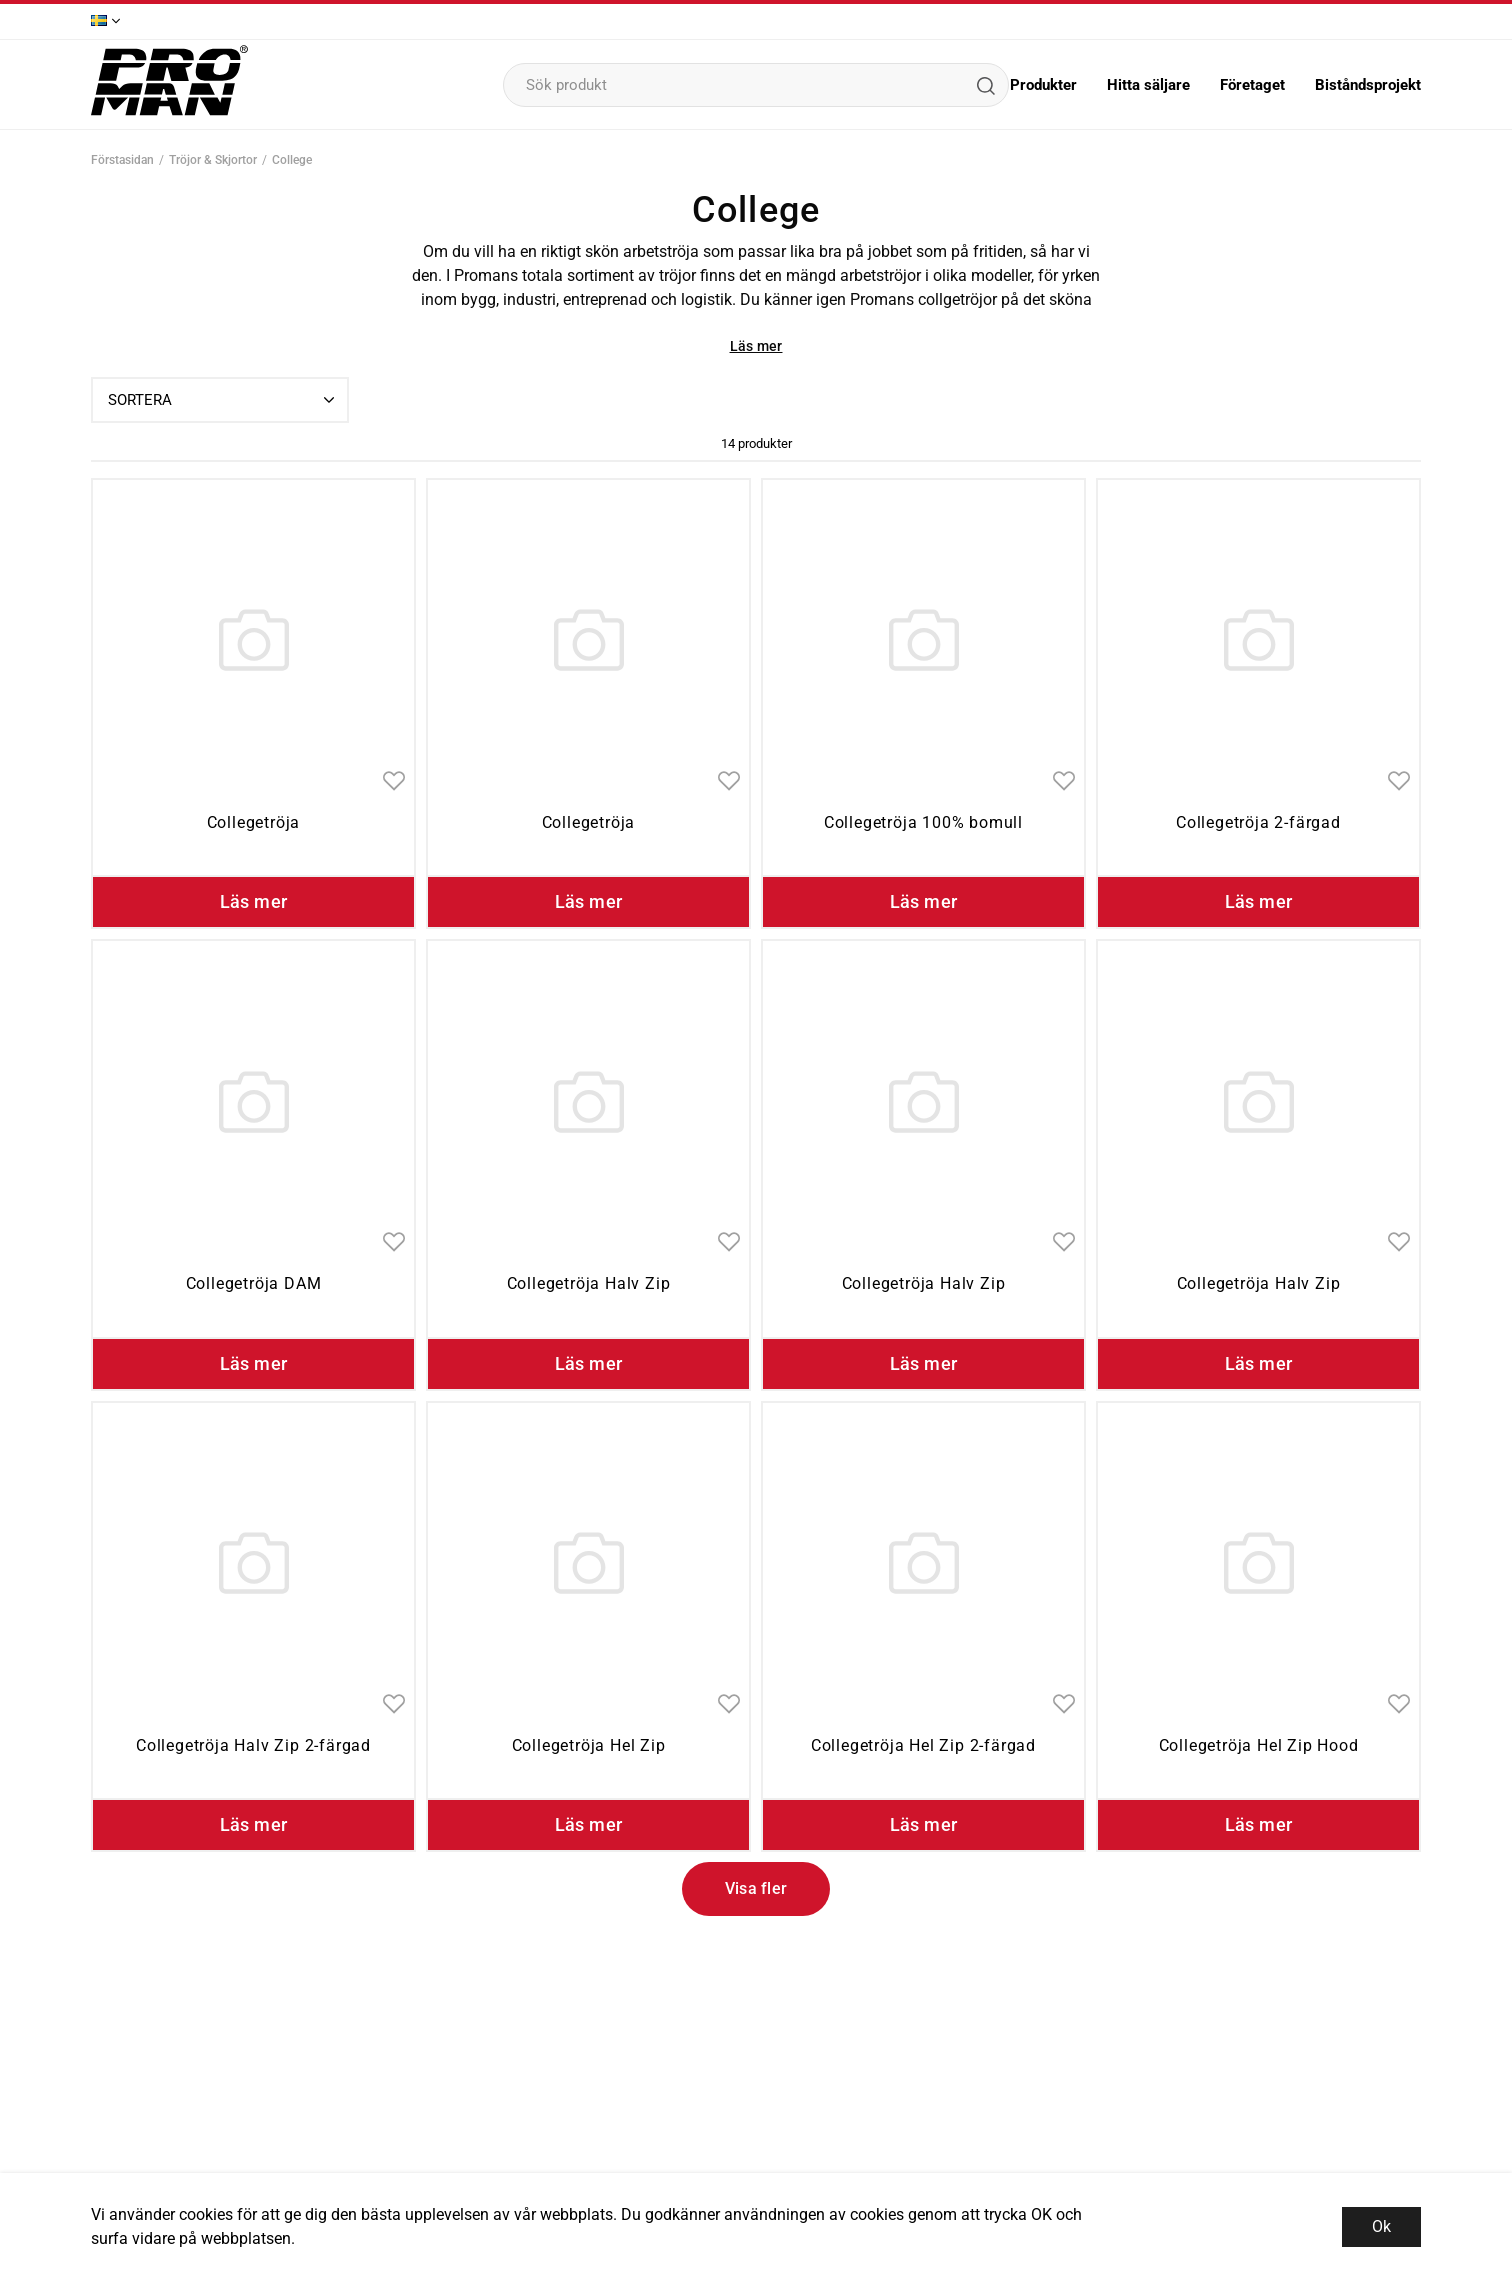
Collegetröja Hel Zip (589, 1745)
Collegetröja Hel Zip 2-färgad (923, 1745)
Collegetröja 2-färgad (1258, 822)
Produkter (1043, 85)
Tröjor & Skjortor (213, 160)
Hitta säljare (1148, 85)
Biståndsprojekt (1368, 85)
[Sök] (985, 85)
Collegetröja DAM (254, 1283)
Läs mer (756, 346)
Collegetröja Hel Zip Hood (1259, 1745)
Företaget (1252, 85)
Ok (1381, 2226)
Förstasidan (122, 160)
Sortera (223, 400)
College (292, 160)
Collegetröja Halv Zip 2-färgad (253, 1745)
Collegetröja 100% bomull (923, 822)
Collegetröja (254, 822)
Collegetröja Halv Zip (589, 1283)
